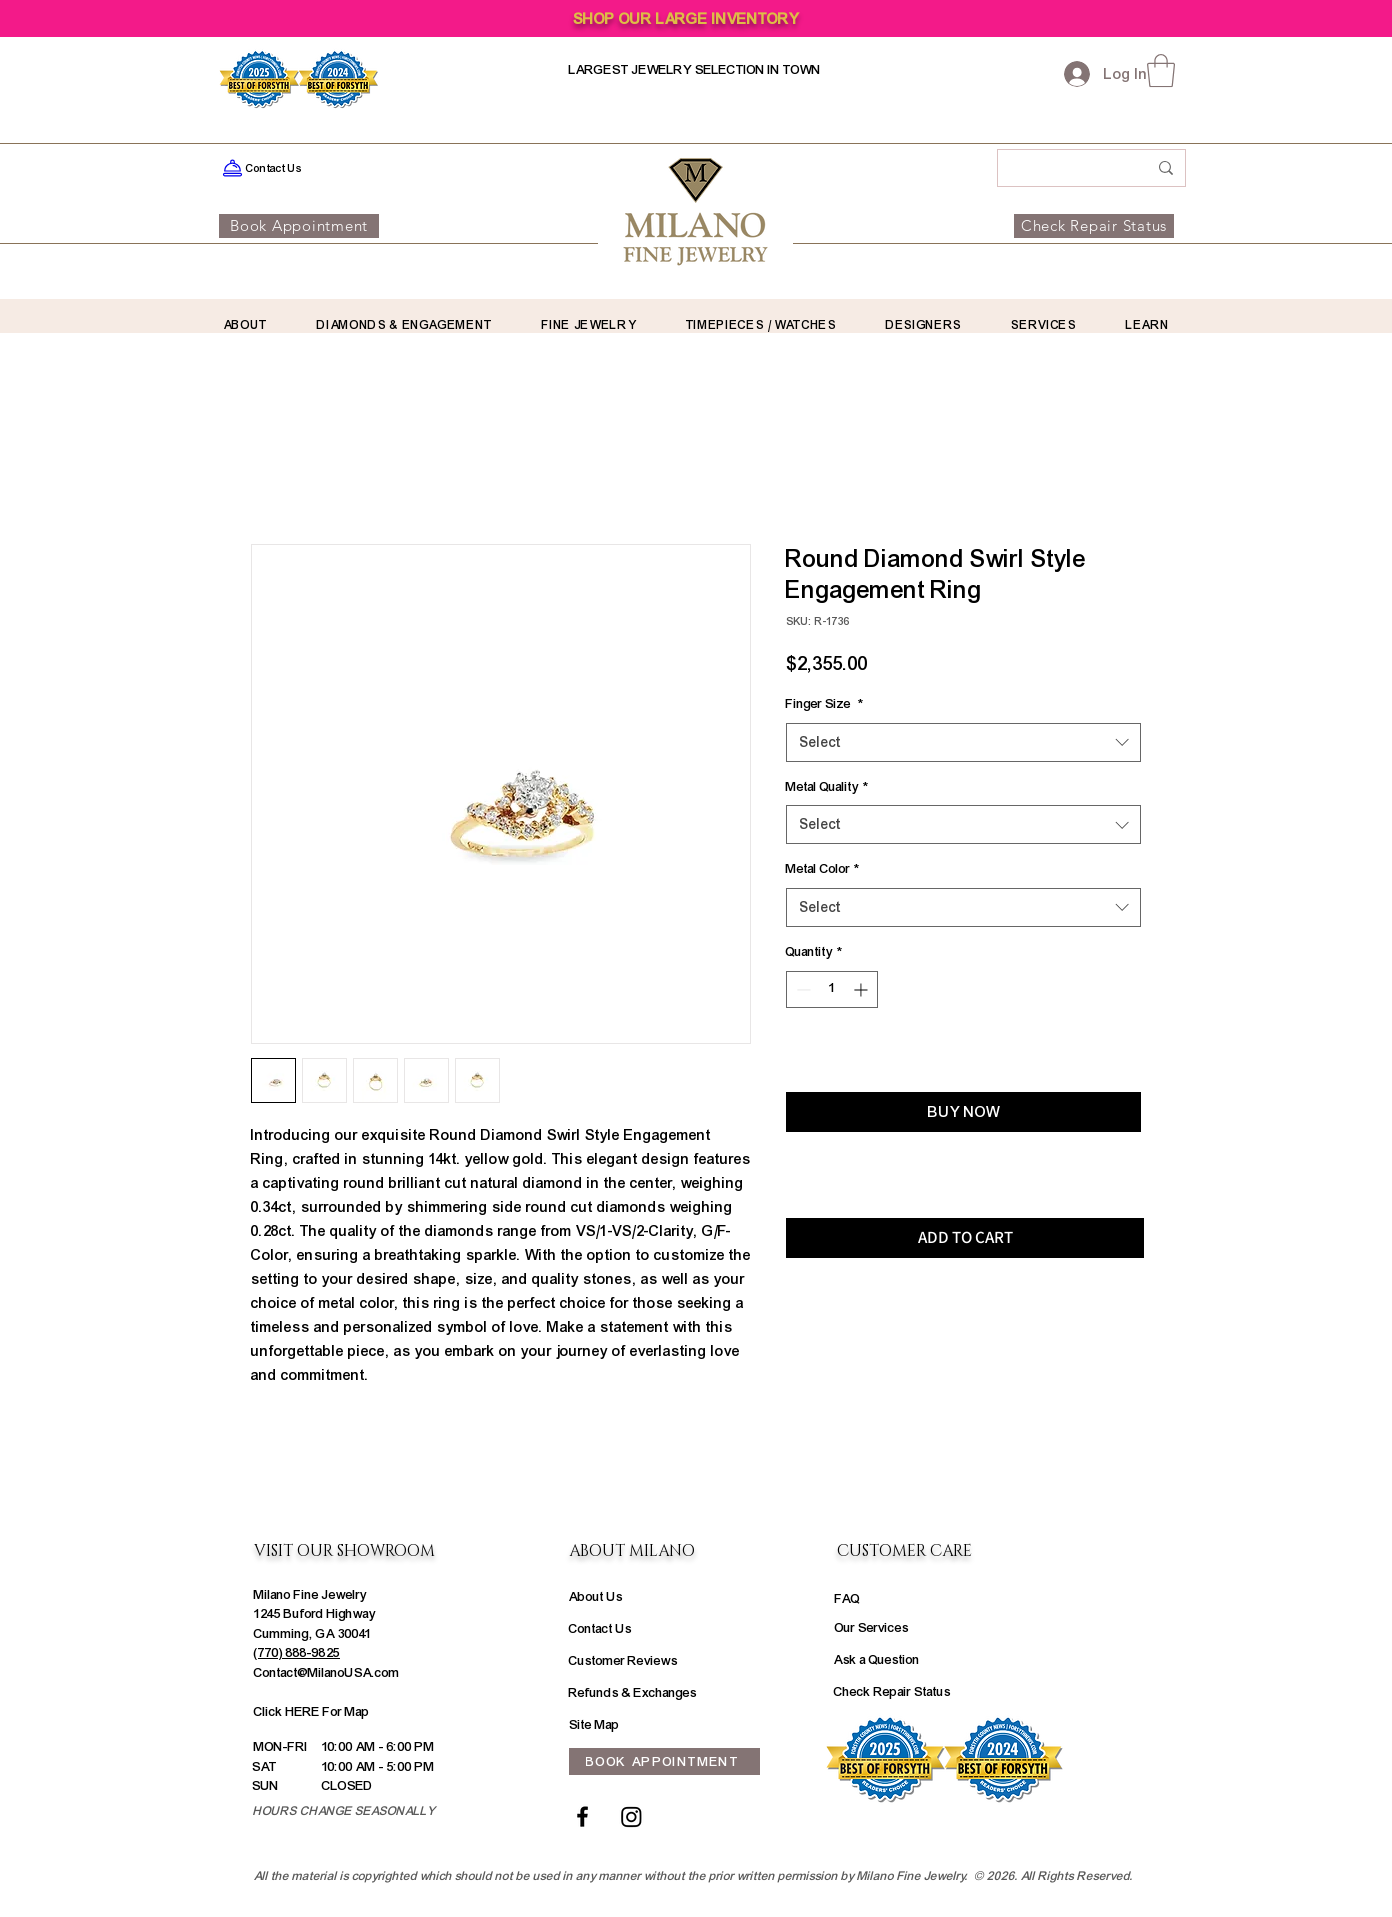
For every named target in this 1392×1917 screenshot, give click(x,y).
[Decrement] (801, 989)
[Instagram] (631, 1816)
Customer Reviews (623, 1661)
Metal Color (822, 869)
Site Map (594, 1725)
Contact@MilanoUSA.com (327, 1673)
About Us (596, 1597)
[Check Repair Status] (1094, 226)
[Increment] (862, 989)
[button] (1161, 70)
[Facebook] (582, 1816)
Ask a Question (877, 1660)
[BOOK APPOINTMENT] (664, 1761)
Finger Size (824, 704)
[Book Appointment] (299, 226)
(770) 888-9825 (297, 1653)
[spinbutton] (832, 989)
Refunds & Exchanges (633, 1693)
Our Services (872, 1628)
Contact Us (600, 1629)
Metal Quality (827, 787)
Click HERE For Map (312, 1712)
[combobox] (963, 742)
